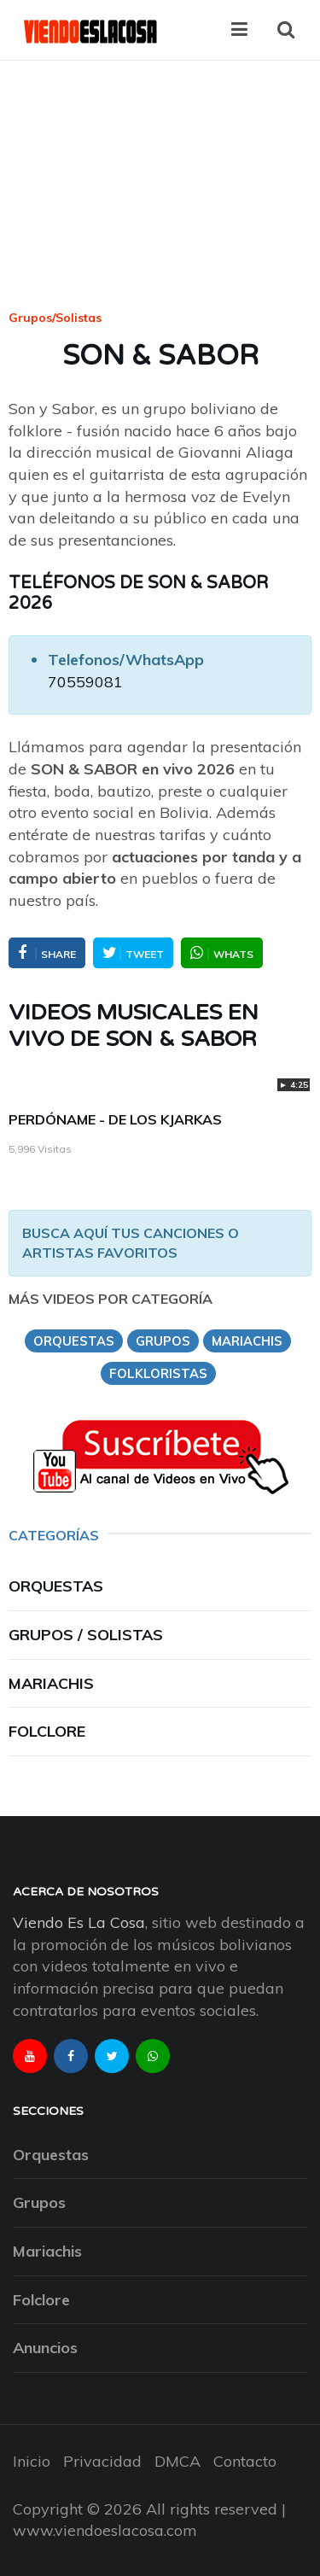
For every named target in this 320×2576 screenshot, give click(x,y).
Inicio (31, 2461)
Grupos (39, 2202)
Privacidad (102, 2461)
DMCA (177, 2461)
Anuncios (45, 2347)
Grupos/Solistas (55, 317)
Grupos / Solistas (86, 1634)
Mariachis (51, 1683)
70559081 (85, 682)
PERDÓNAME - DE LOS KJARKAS (115, 1119)
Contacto (244, 2461)
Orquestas (56, 1586)
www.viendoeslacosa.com (105, 2530)
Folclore (47, 1731)
